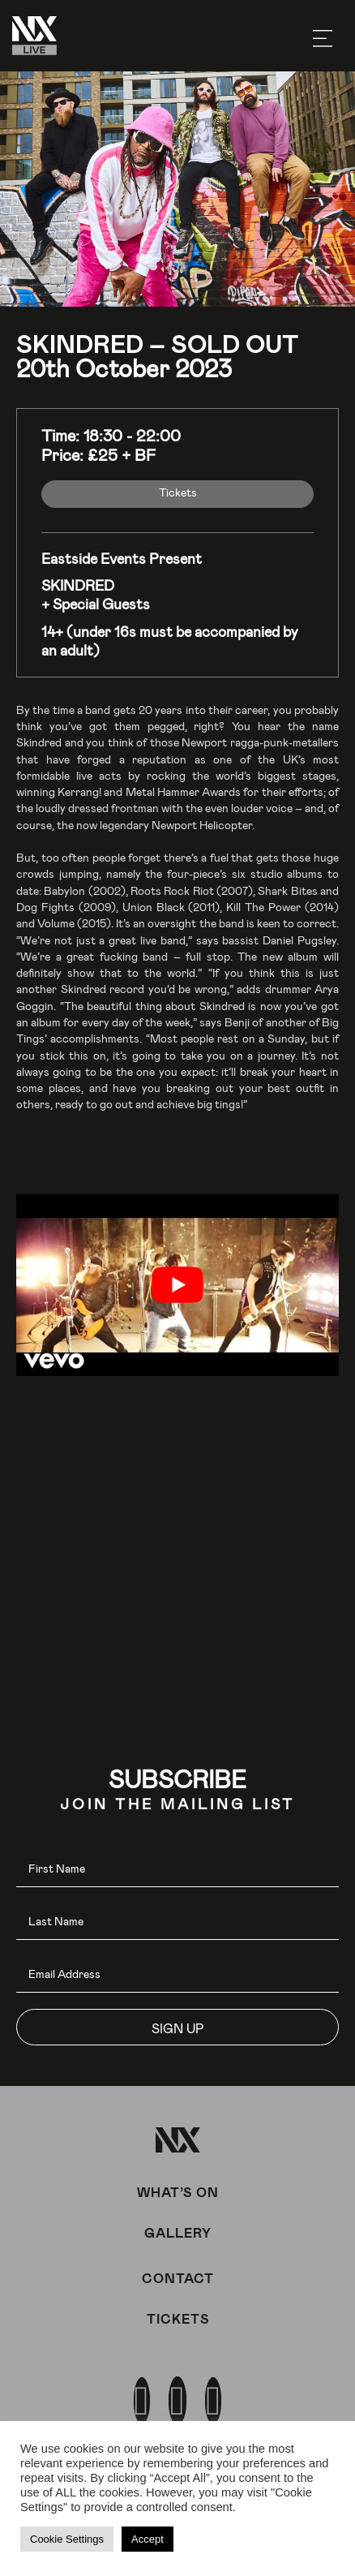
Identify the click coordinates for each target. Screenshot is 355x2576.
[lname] (177, 1921)
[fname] (177, 1869)
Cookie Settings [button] (67, 2539)
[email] (177, 1974)
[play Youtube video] (177, 1285)
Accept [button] (147, 2539)
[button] (177, 2027)
